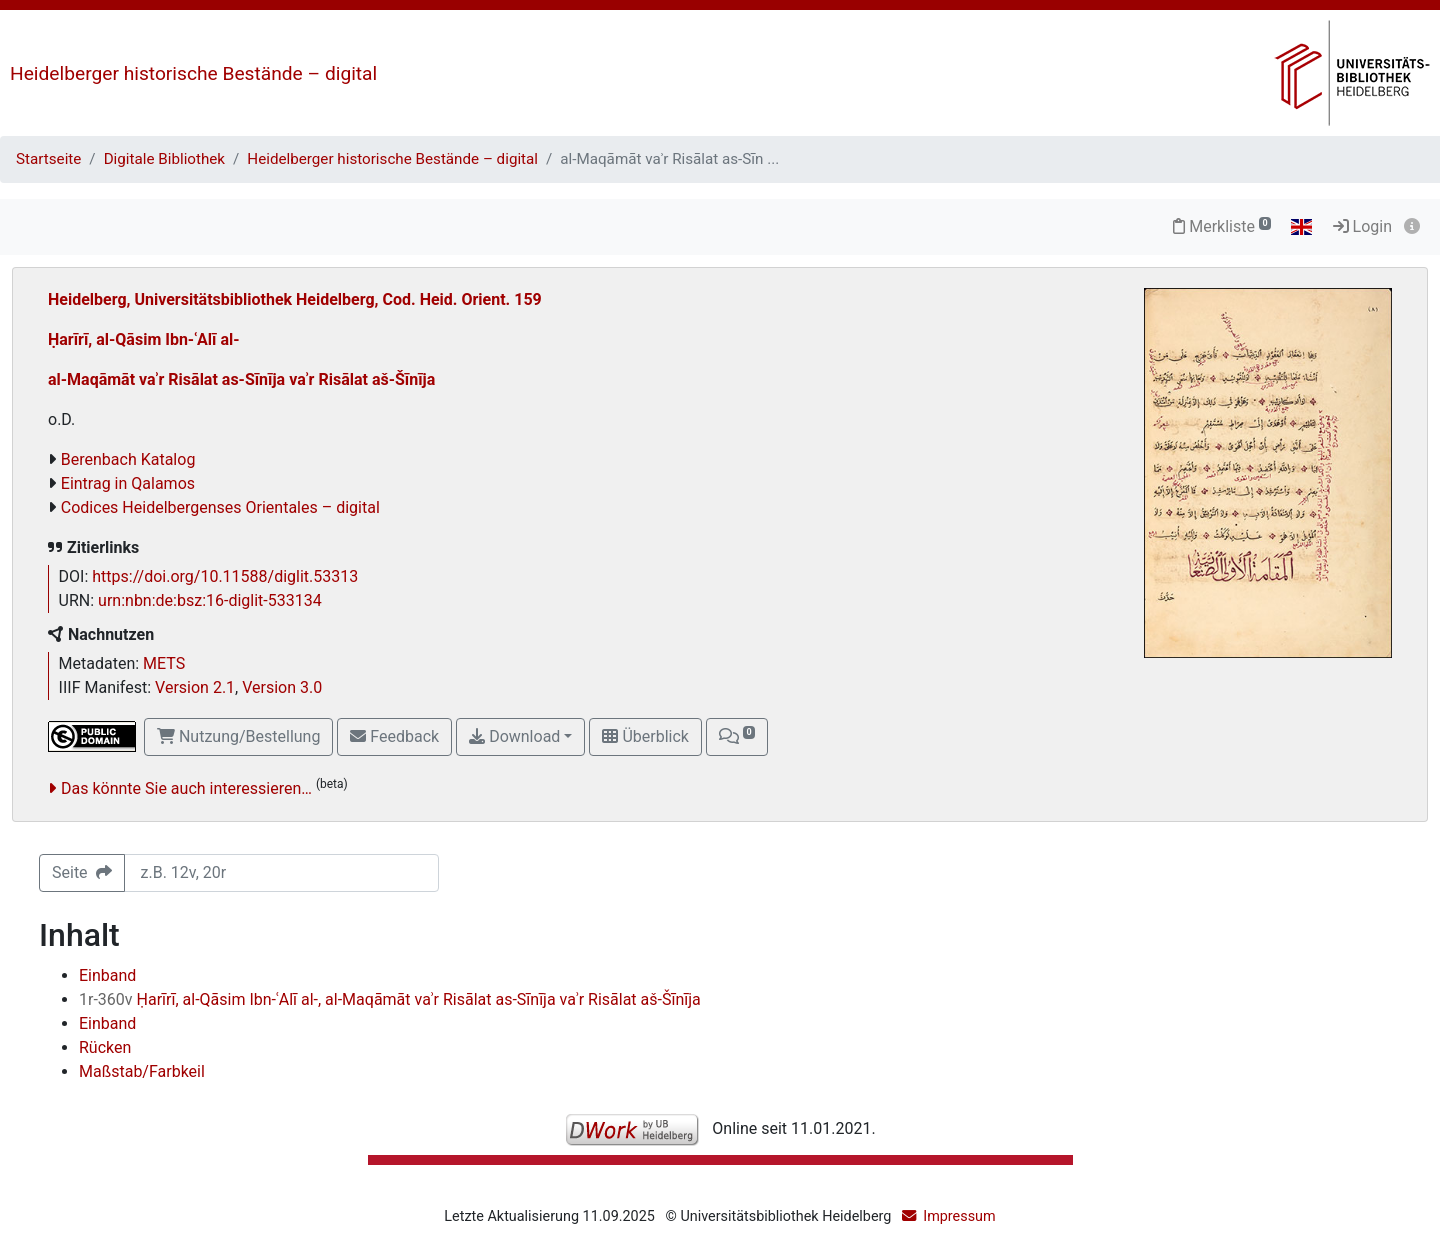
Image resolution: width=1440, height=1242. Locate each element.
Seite (82, 872)
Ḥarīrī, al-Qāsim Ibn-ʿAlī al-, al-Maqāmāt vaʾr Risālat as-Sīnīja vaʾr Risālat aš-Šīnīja (390, 999)
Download (514, 736)
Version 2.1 (195, 687)
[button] (737, 737)
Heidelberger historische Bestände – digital (193, 73)
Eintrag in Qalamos (128, 483)
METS (164, 663)
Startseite (48, 159)
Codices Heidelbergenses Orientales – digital (220, 507)
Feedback (394, 736)
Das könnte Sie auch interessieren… (186, 788)
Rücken (105, 1047)
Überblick (645, 736)
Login (1362, 226)
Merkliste (1222, 226)
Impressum (959, 1216)
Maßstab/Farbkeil (142, 1071)
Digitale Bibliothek (164, 159)
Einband (107, 975)
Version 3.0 (282, 687)
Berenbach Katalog (128, 459)
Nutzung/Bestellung (238, 736)
